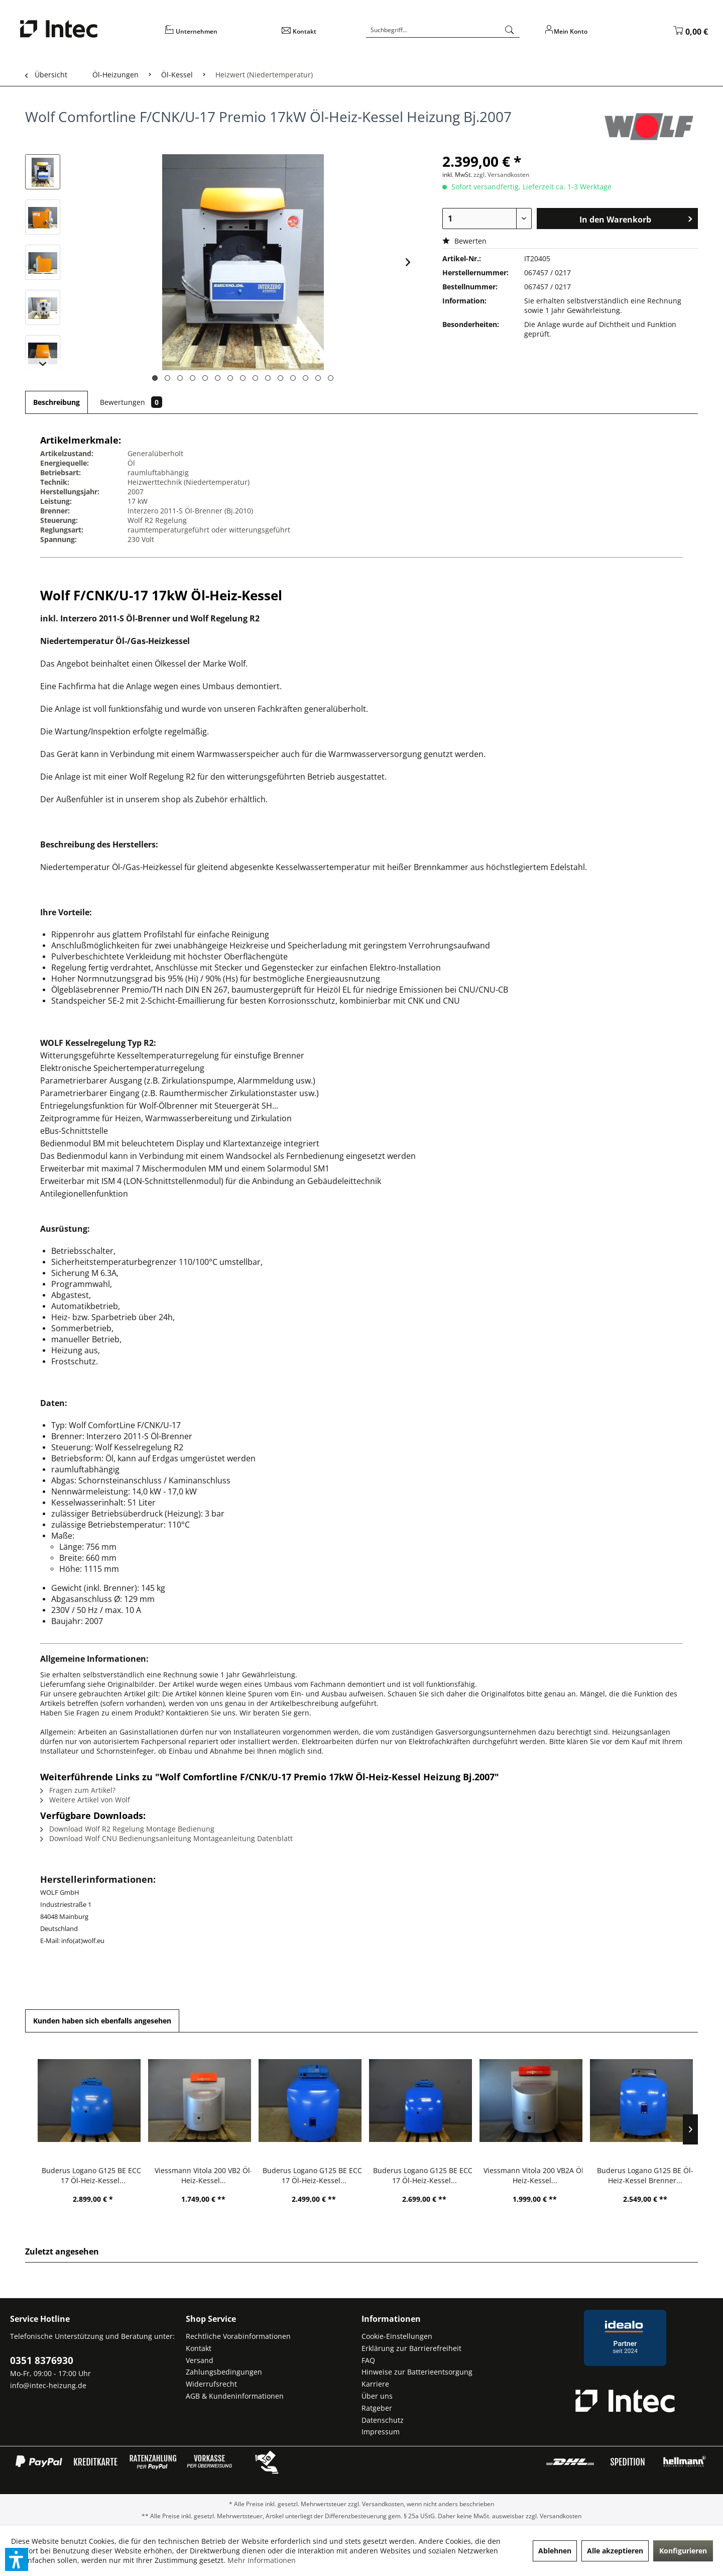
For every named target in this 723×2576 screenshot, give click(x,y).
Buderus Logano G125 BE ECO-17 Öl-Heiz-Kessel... (93, 2175)
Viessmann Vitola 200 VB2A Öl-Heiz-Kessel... (535, 2175)
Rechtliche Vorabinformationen (238, 2336)
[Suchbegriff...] (443, 30)
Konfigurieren (683, 2550)
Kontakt (198, 2348)
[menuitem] (216, 35)
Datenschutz (383, 2420)
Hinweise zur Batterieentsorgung (417, 2372)
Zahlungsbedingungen (224, 2372)
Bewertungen (131, 402)
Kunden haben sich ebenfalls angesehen (102, 2020)
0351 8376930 (41, 2360)
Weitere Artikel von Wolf (85, 1799)
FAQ (368, 2360)
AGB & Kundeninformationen (235, 2396)
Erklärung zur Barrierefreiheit (411, 2348)
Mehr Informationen (261, 2560)
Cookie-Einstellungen (397, 2336)
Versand (199, 2360)
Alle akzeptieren (615, 2550)
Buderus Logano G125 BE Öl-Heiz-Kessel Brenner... (645, 2175)
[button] (16, 2559)
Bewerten (464, 241)
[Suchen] (510, 30)
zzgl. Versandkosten (501, 174)
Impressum (381, 2431)
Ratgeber (377, 2408)
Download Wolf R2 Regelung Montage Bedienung (127, 1829)
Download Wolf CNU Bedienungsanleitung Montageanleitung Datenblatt (166, 1838)
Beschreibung (56, 402)
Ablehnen (554, 2550)
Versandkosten (383, 2504)
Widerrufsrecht (211, 2384)
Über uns (377, 2396)
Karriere (375, 2384)
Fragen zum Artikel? (77, 1790)
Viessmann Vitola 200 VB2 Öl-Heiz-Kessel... (204, 2175)
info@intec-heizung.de (48, 2385)
